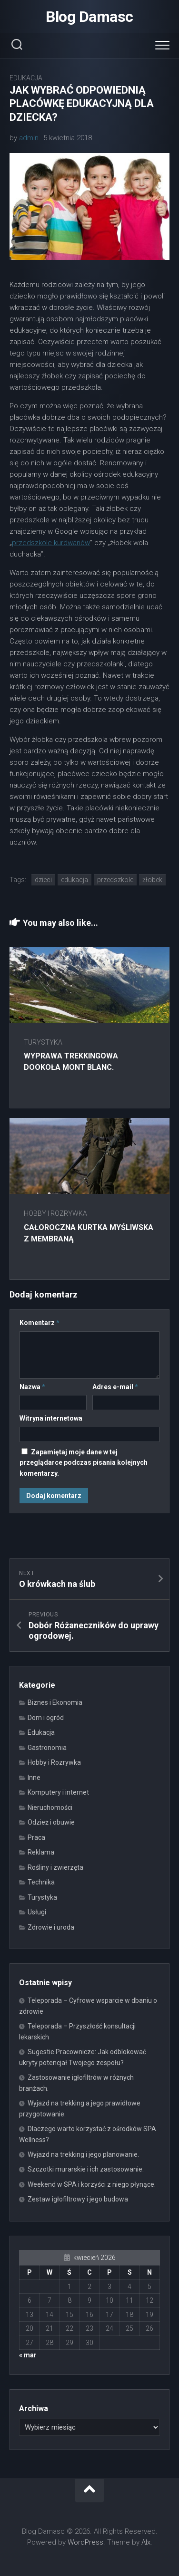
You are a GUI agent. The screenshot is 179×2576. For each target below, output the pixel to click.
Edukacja (26, 78)
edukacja (74, 880)
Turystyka (43, 1042)
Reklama (41, 1852)
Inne (34, 1777)
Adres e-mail (115, 1387)
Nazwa (32, 1387)
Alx (145, 2542)
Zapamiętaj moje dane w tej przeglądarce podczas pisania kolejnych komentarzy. (84, 1462)
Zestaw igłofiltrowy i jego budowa (78, 2199)
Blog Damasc (89, 17)
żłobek (152, 880)
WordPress (85, 2542)
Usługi (37, 1912)
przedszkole (115, 880)
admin (29, 138)
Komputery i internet (58, 1792)
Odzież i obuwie (51, 1822)
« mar (28, 2355)
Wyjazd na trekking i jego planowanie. (83, 2154)
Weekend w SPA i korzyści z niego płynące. (92, 2184)
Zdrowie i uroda (51, 1927)
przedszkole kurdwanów (51, 542)
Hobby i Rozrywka (55, 1213)
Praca (36, 1837)
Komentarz (40, 1322)
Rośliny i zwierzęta (55, 1867)
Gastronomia (47, 1747)
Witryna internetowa (51, 1418)
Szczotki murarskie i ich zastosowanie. (86, 2169)
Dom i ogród (46, 1717)
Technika (41, 1882)
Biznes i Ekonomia (55, 1702)
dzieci (43, 880)
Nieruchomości (50, 1807)
